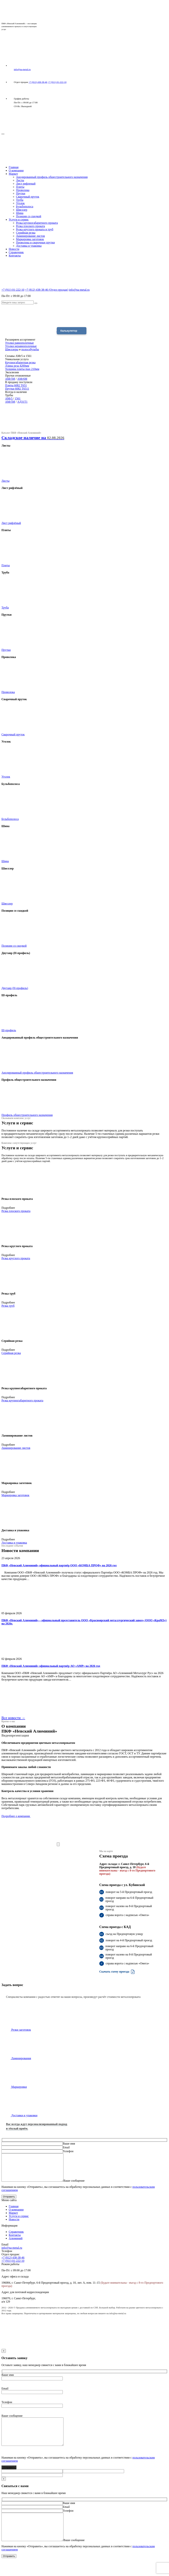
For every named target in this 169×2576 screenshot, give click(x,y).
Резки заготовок (21, 2029)
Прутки (6, 650)
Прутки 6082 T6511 (17, 388)
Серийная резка (11, 1353)
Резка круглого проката (15, 1258)
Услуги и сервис (19, 2221)
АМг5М (10, 401)
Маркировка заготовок (15, 1495)
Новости (14, 2225)
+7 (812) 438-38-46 (38, 82)
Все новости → (13, 1718)
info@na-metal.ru (22, 69)
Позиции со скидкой (14, 945)
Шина (5, 861)
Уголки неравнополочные (21, 346)
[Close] (3, 2356)
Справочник (16, 2237)
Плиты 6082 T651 (16, 385)
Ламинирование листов (15, 1448)
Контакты (15, 2240)
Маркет (13, 2218)
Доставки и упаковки (24, 2115)
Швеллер (7, 903)
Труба (5, 607)
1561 (18, 398)
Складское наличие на (32, 437)
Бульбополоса (10, 819)
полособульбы (30, 349)
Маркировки (19, 2087)
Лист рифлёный (11, 523)
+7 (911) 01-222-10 (57, 82)
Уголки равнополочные (19, 343)
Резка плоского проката (15, 1211)
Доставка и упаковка (14, 1542)
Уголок (5, 776)
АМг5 (9, 398)
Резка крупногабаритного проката (22, 1400)
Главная (14, 2211)
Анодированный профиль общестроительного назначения (37, 1072)
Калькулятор (75, 331)
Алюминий (16, 2243)
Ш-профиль (8, 1030)
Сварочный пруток (13, 734)
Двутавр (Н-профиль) (14, 988)
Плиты (5, 565)
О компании (16, 2215)
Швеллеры (11, 349)
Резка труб (8, 1305)
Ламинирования (21, 2058)
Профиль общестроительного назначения (27, 1115)
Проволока (8, 692)
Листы (5, 481)
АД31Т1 (22, 401)
